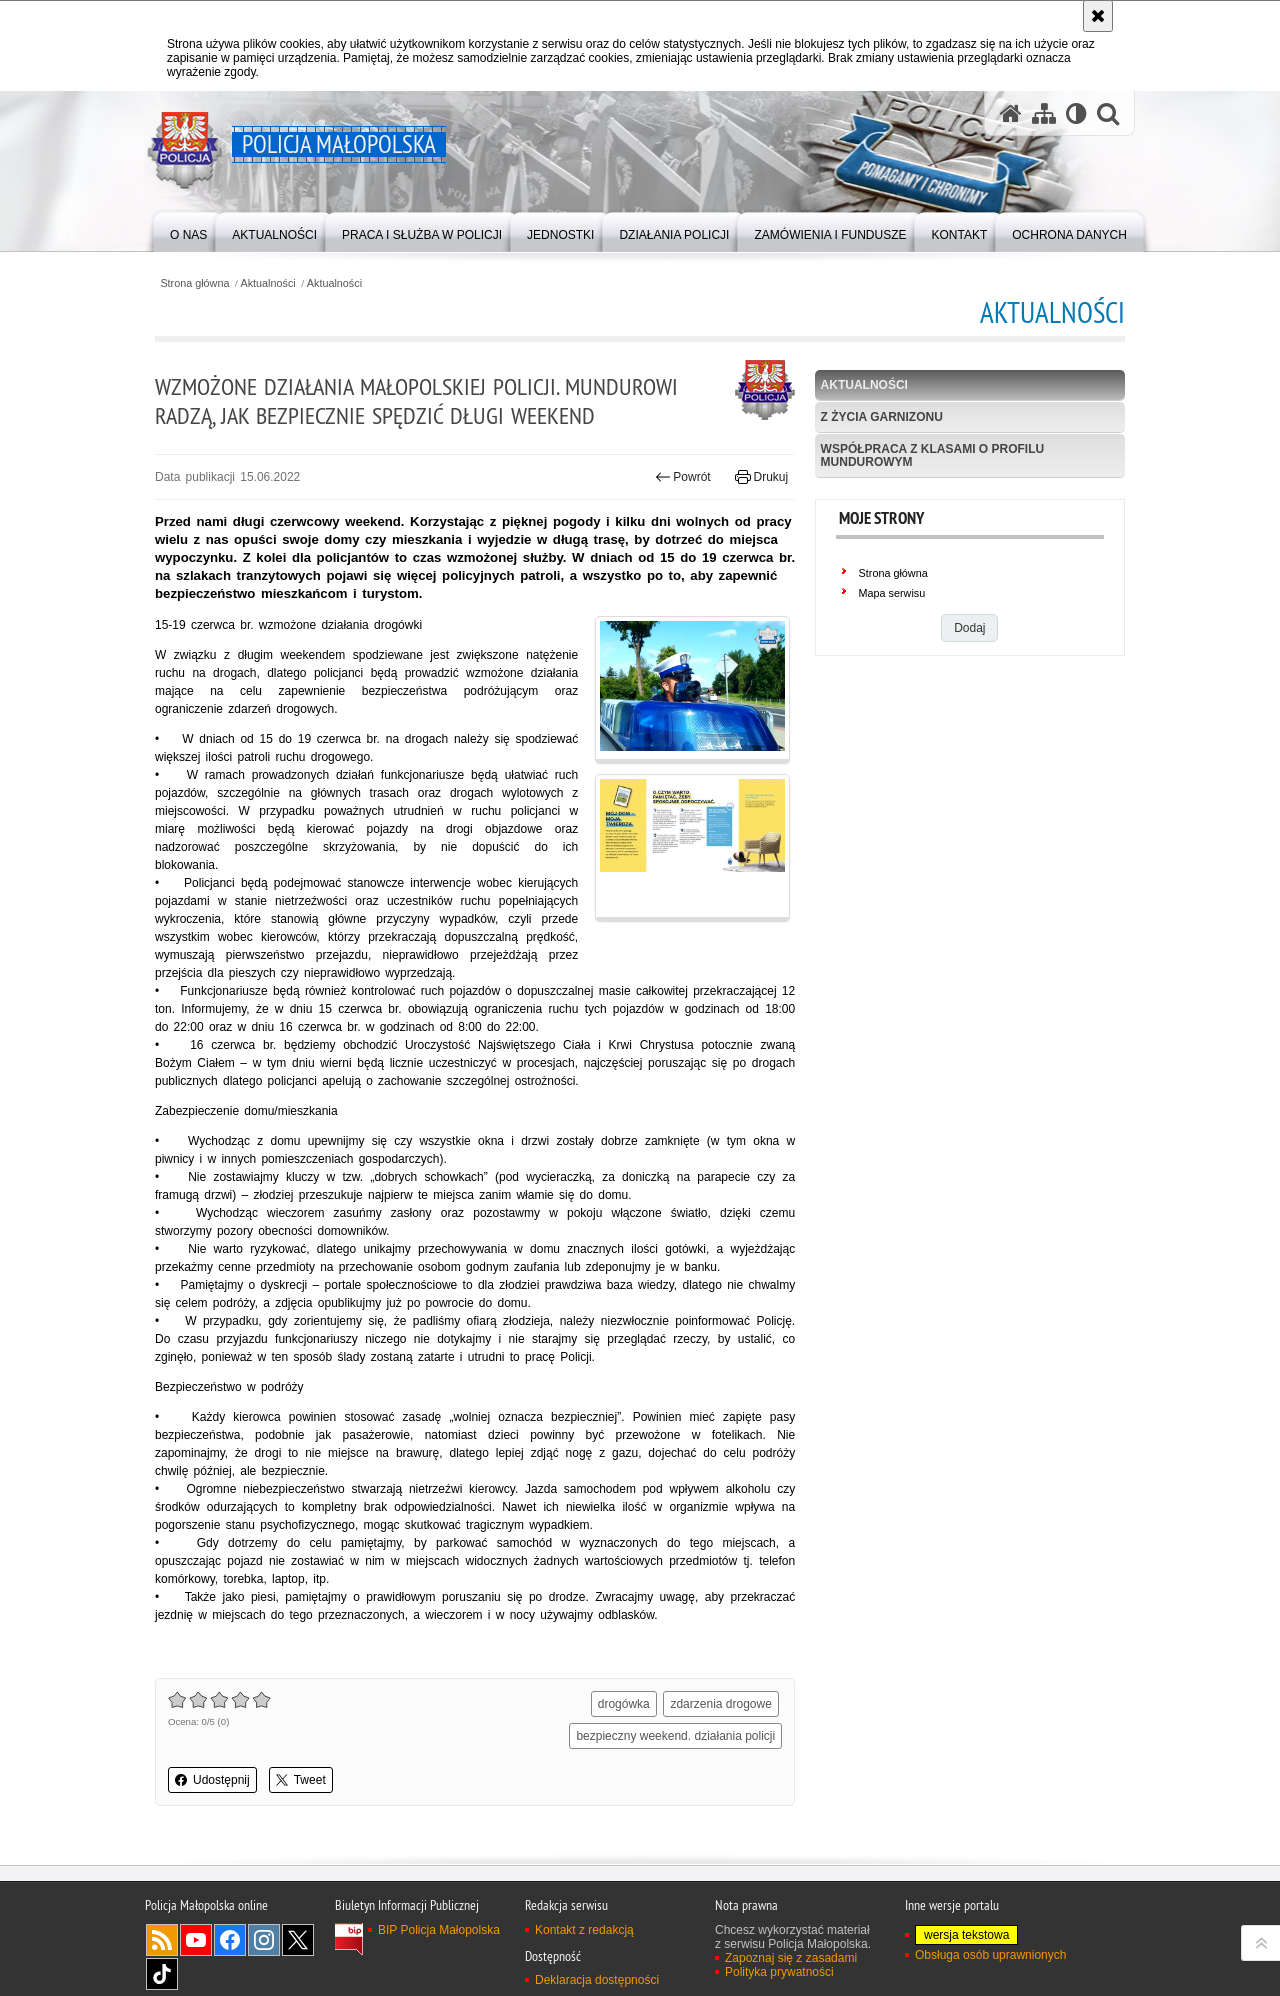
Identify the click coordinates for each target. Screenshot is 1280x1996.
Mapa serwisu (892, 593)
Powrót (683, 477)
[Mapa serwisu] (1044, 113)
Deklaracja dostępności (597, 1980)
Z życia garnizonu (882, 417)
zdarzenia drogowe (720, 1704)
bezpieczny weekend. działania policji (675, 1736)
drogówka (624, 1704)
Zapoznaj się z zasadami (791, 1958)
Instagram (264, 1940)
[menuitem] (188, 230)
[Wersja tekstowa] (1076, 113)
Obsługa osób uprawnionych (990, 1955)
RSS (162, 1940)
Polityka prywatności (779, 1972)
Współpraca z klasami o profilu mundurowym (933, 455)
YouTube (196, 1940)
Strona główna (194, 283)
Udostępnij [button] (212, 1780)
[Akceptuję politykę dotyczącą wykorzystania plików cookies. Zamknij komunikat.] (1098, 16)
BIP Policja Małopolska (439, 1930)
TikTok (162, 1974)
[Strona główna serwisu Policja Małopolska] (1011, 113)
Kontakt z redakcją (584, 1930)
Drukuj (761, 477)
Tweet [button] (301, 1780)
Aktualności (268, 283)
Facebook (230, 1940)
